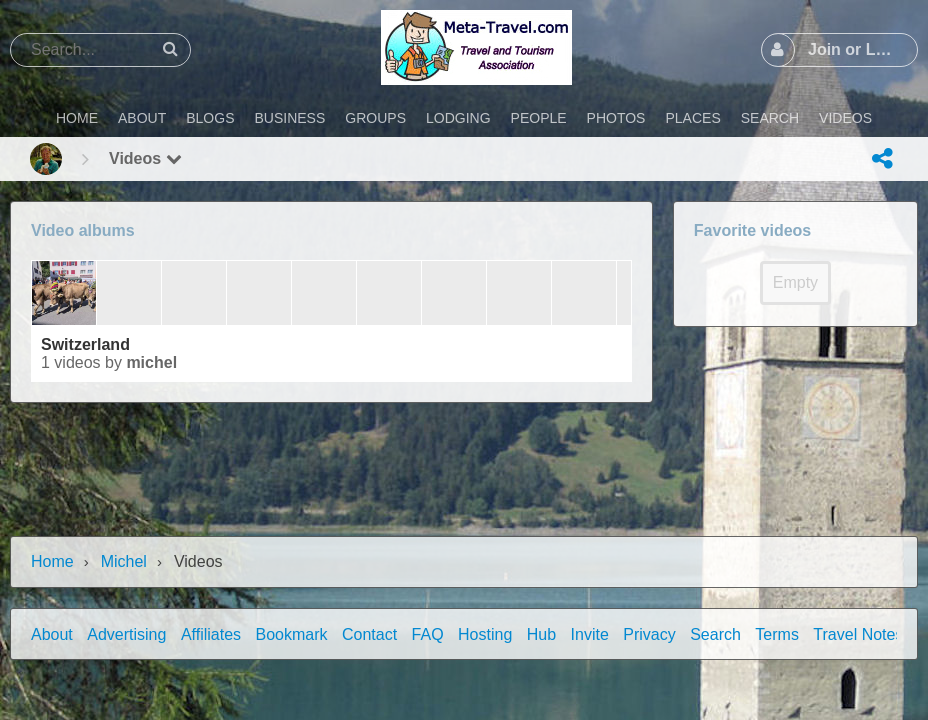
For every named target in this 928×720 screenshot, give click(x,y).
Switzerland (85, 344)
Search (715, 634)
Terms (777, 634)
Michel (151, 362)
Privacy (649, 634)
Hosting (485, 634)
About (52, 634)
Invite (590, 634)
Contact (369, 634)
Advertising (126, 634)
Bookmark (292, 634)
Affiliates (211, 634)
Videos (145, 158)
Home (52, 561)
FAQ (428, 634)
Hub (541, 634)
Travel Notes (858, 634)
